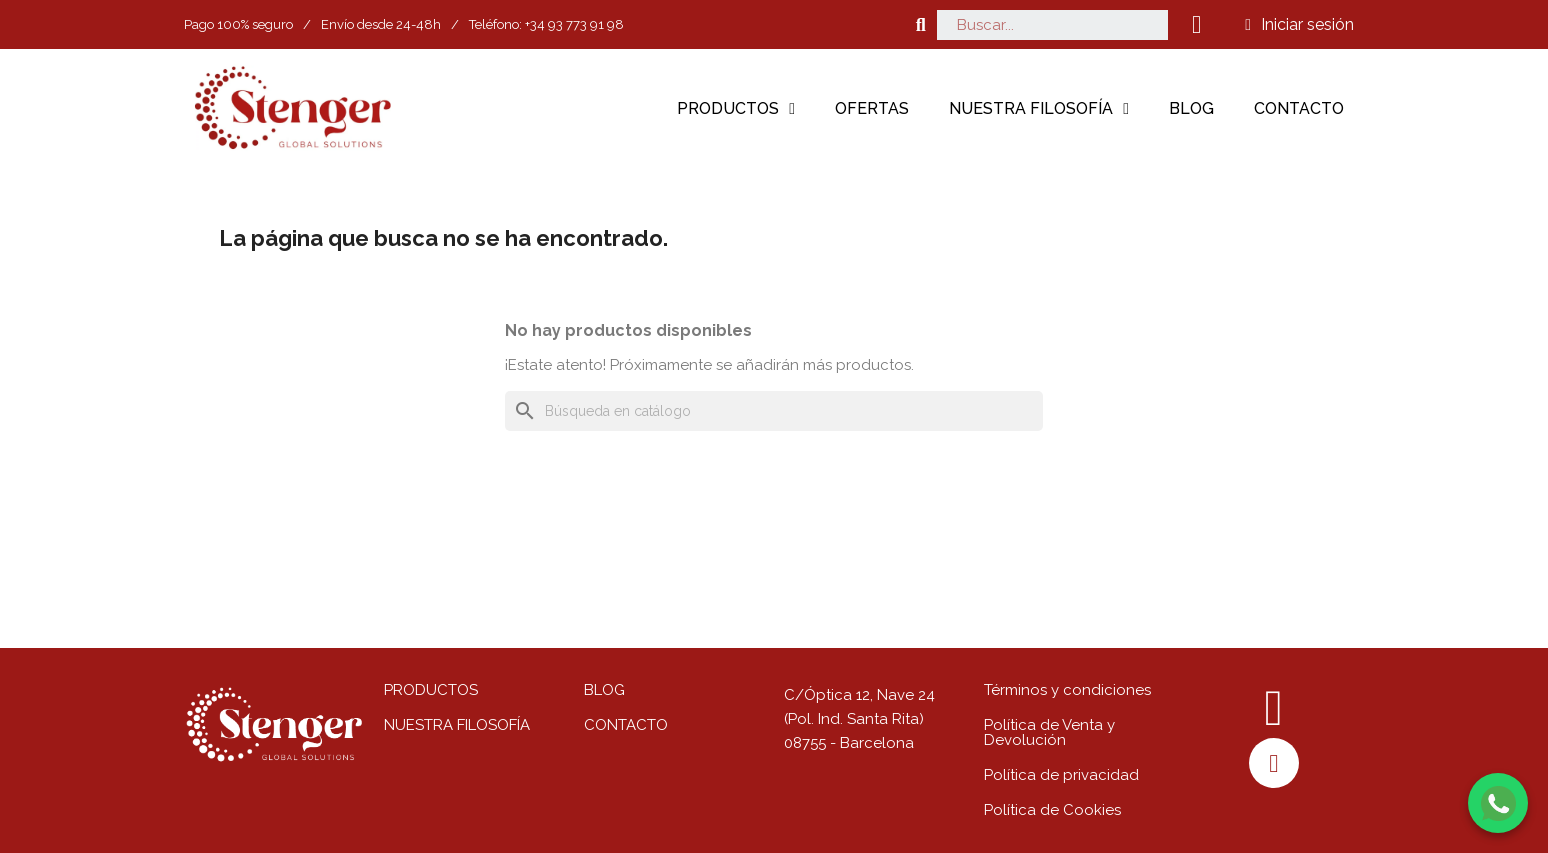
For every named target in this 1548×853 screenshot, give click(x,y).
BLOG (604, 690)
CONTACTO (626, 725)
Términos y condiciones (1067, 690)
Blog (1191, 108)
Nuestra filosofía (1039, 109)
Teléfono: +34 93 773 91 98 (546, 24)
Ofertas (872, 108)
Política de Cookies (1052, 810)
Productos (736, 109)
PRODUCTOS (431, 690)
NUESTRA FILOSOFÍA (457, 725)
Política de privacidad (1061, 775)
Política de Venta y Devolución (1049, 732)
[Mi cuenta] (1299, 25)
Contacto (1299, 108)
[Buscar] (774, 411)
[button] (920, 24)
